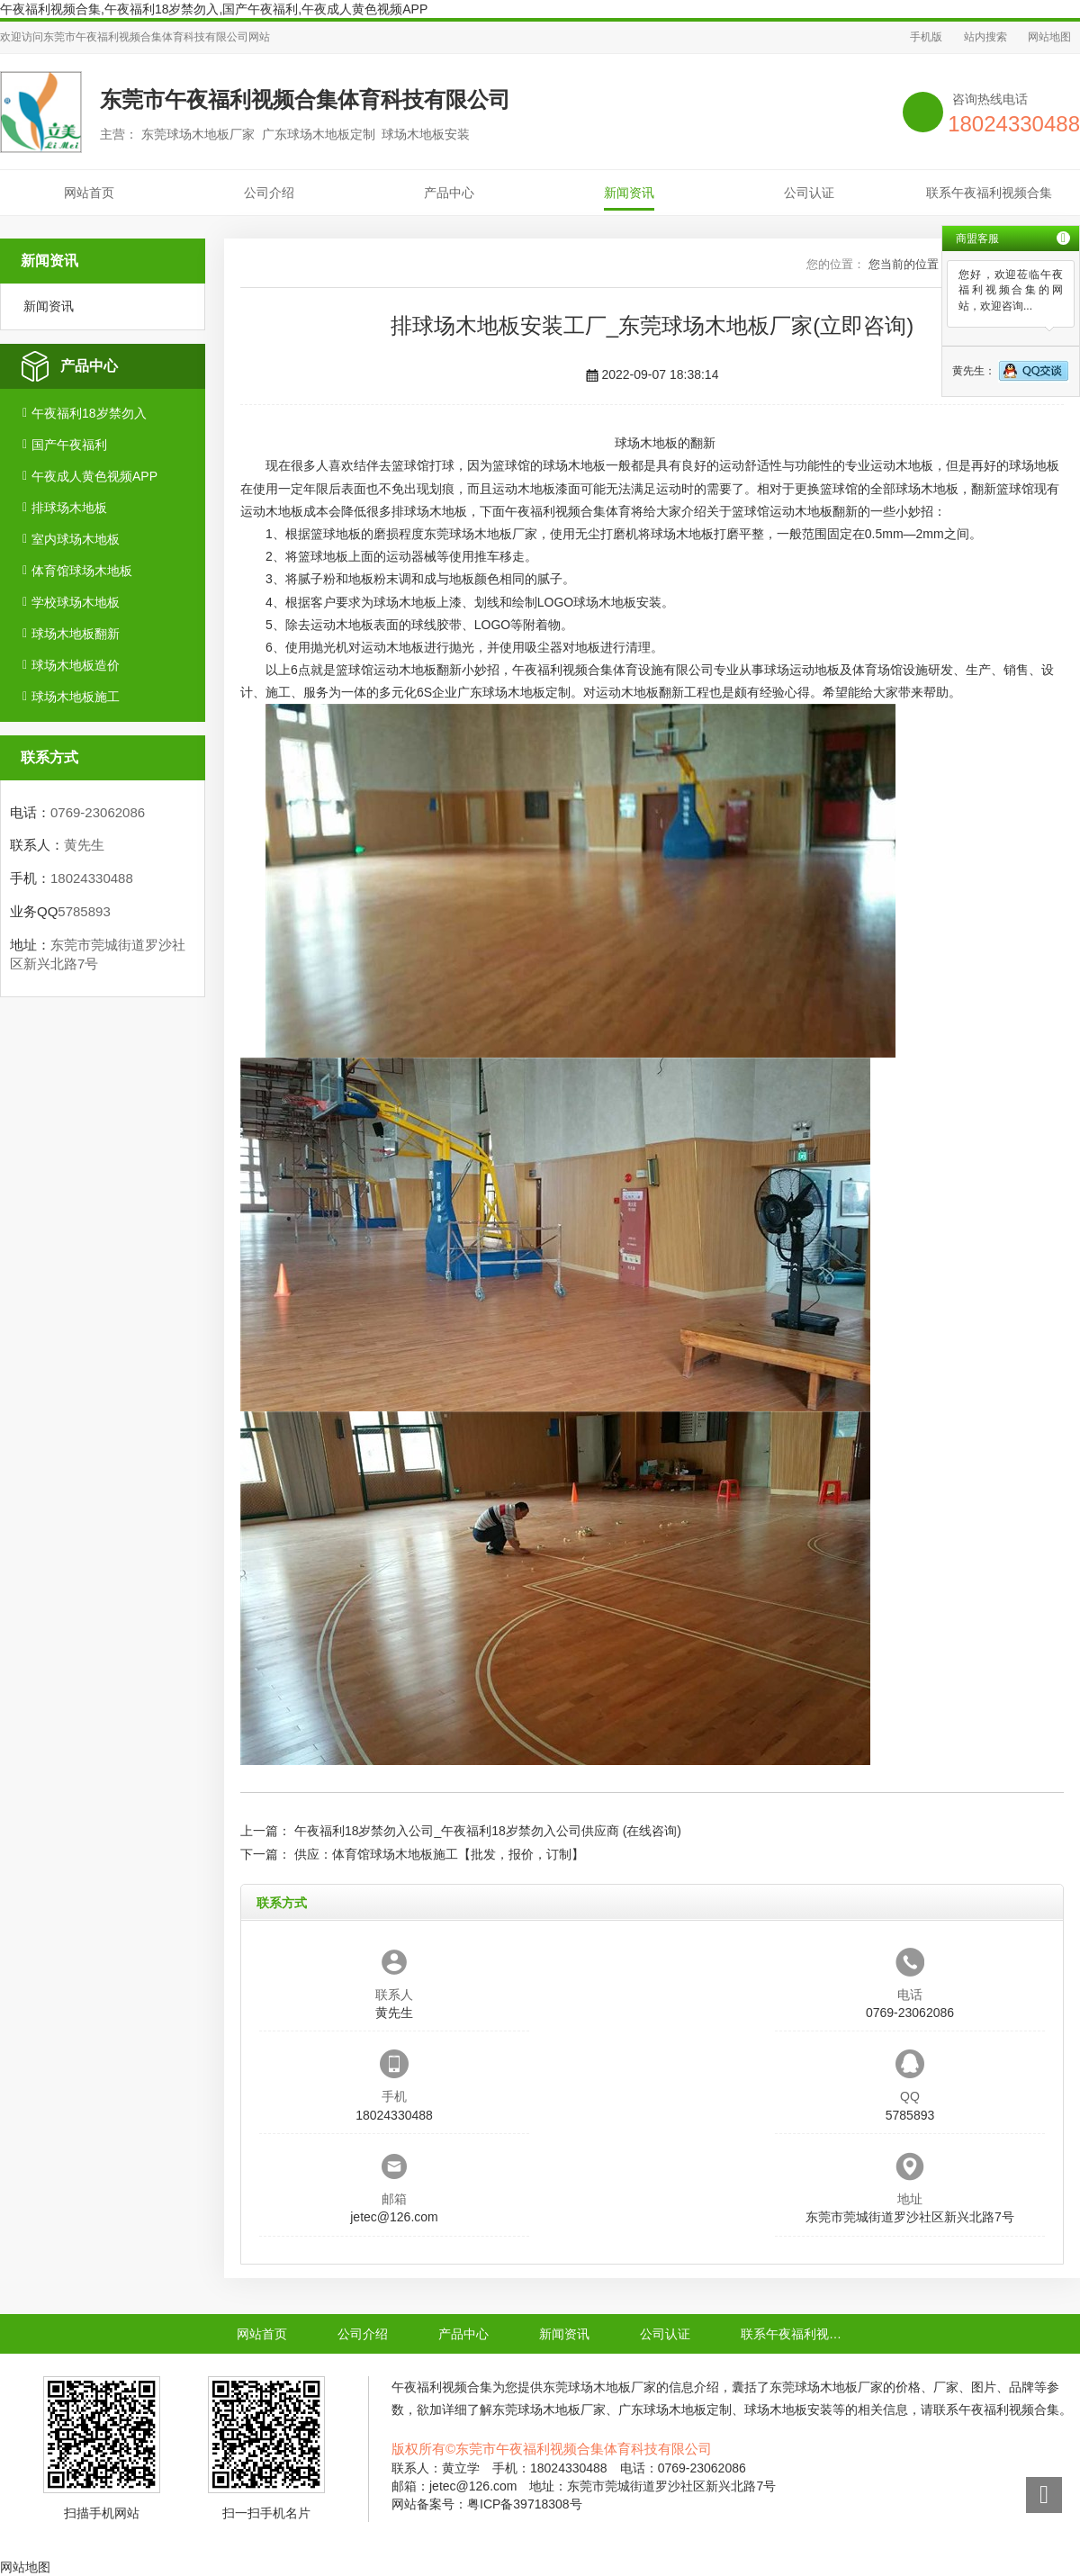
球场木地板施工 (76, 696)
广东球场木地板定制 (514, 692)
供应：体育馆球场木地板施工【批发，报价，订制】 (439, 1854)
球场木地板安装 (617, 602)
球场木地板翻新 (76, 633)
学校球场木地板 (76, 602)
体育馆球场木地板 (82, 570)
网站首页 (89, 192)
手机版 (926, 37)
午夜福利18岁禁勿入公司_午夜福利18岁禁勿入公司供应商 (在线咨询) (487, 1831)
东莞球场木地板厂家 (480, 534)
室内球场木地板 (76, 539)
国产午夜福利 (69, 444)
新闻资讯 (629, 192)
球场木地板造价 (76, 665)
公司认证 (809, 192)
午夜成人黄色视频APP (95, 476)
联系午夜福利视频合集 (989, 192)
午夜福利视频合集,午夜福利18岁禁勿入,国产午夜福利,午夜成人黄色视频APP (214, 9)
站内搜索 (985, 37)
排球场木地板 (69, 507)
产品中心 (449, 192)
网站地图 (1049, 37)
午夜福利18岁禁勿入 (89, 413)
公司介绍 (269, 192)
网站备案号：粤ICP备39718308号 (487, 2504)
